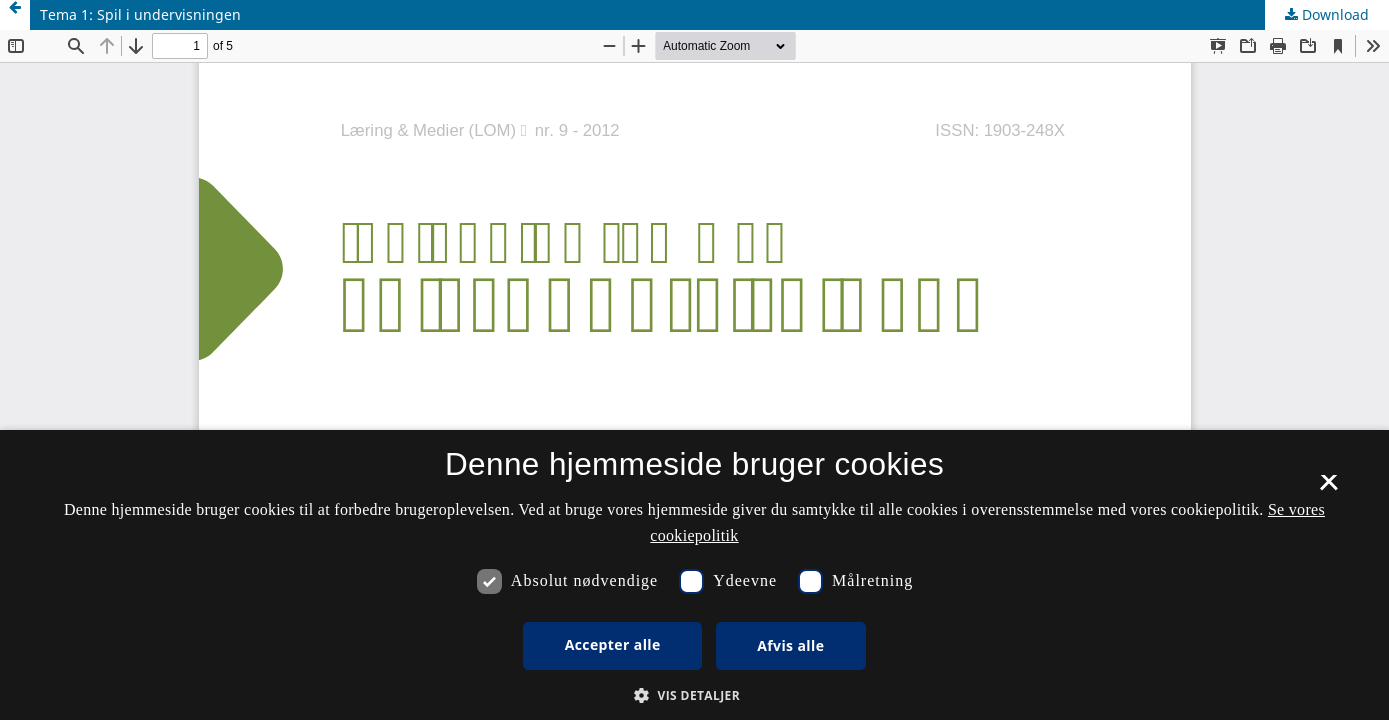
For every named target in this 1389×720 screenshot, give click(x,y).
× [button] (1328, 489)
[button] (694, 695)
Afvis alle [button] (790, 645)
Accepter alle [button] (613, 644)
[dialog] (694, 575)
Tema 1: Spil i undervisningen (140, 14)
